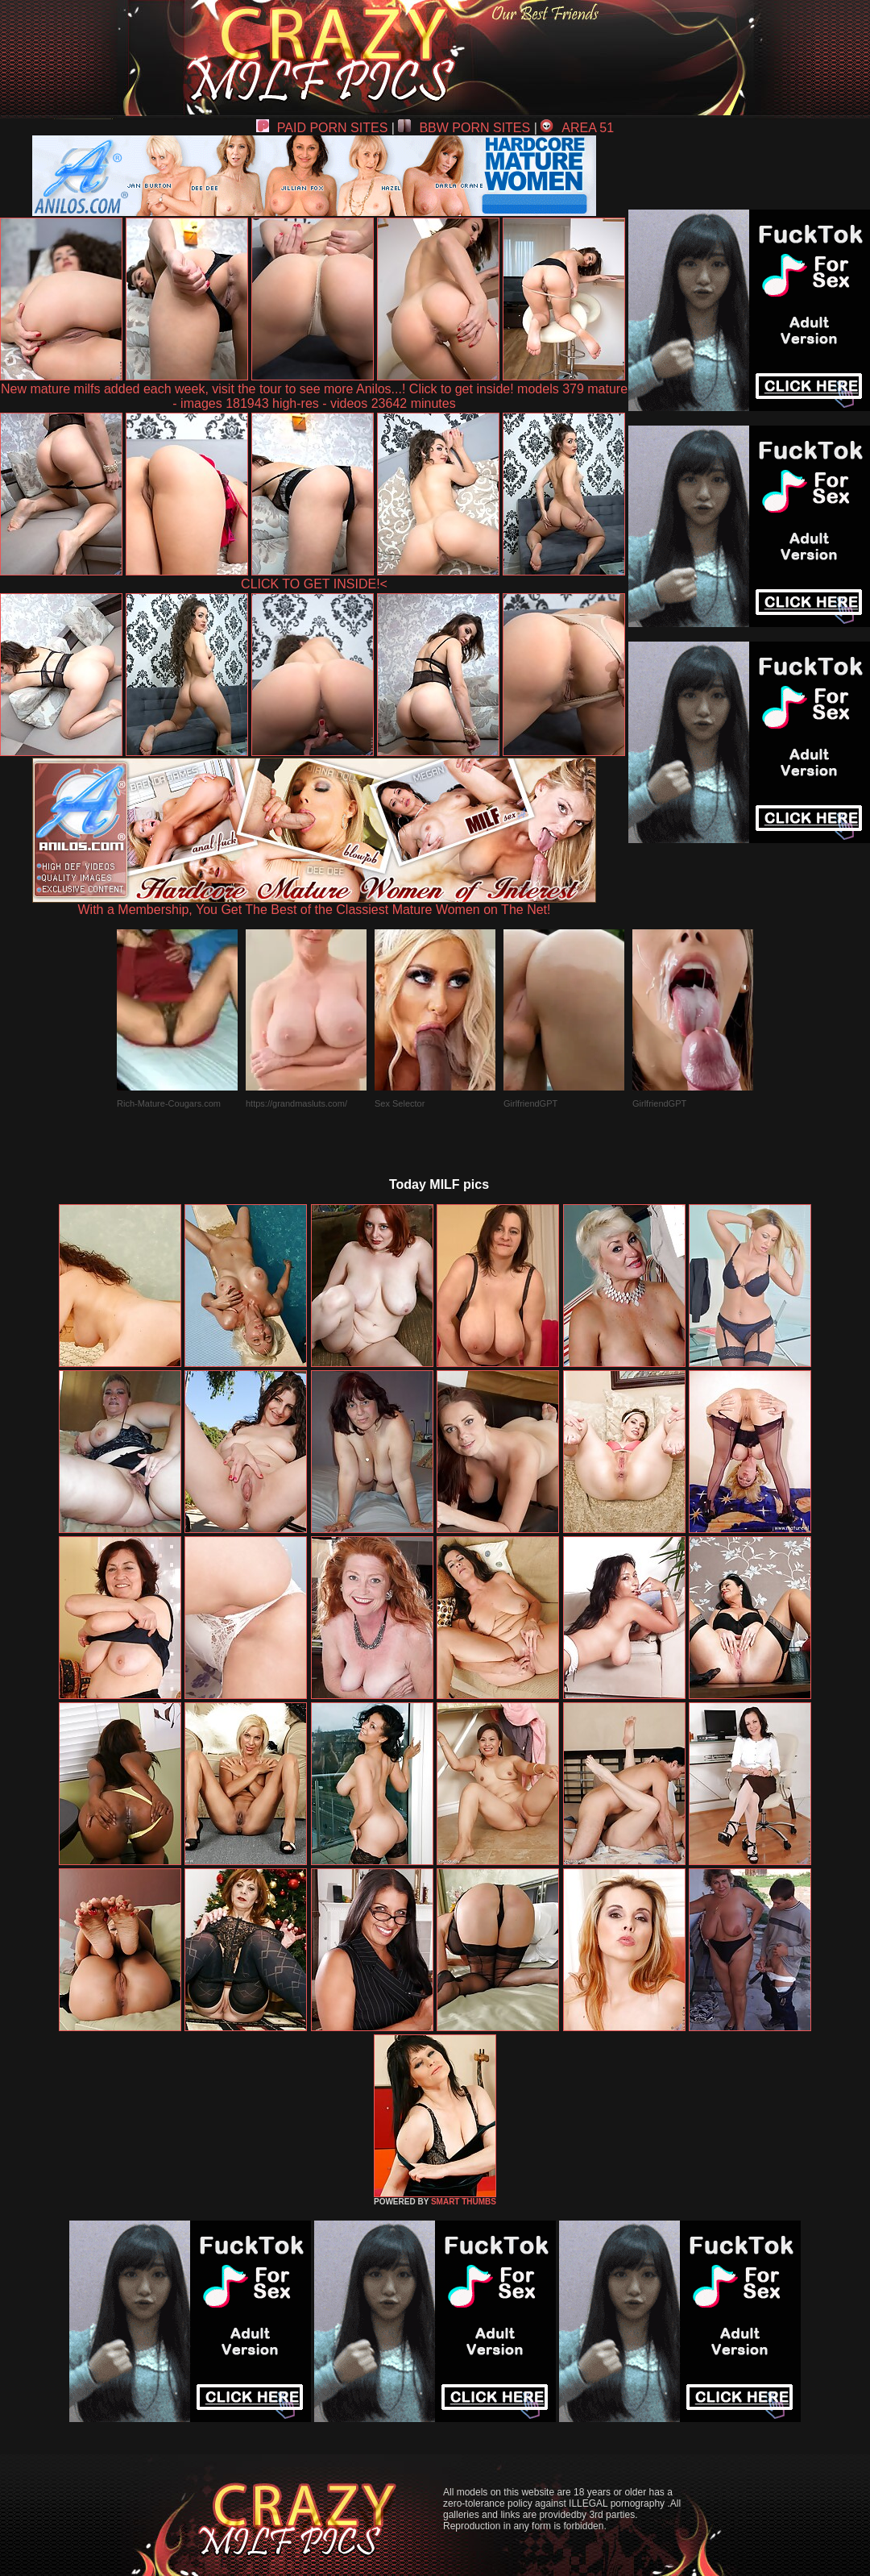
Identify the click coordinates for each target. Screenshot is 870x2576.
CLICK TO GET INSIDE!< (314, 584)
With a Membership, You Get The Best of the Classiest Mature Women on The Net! (314, 903)
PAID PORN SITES (322, 128)
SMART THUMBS (463, 2201)
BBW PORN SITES (464, 128)
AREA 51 (577, 128)
